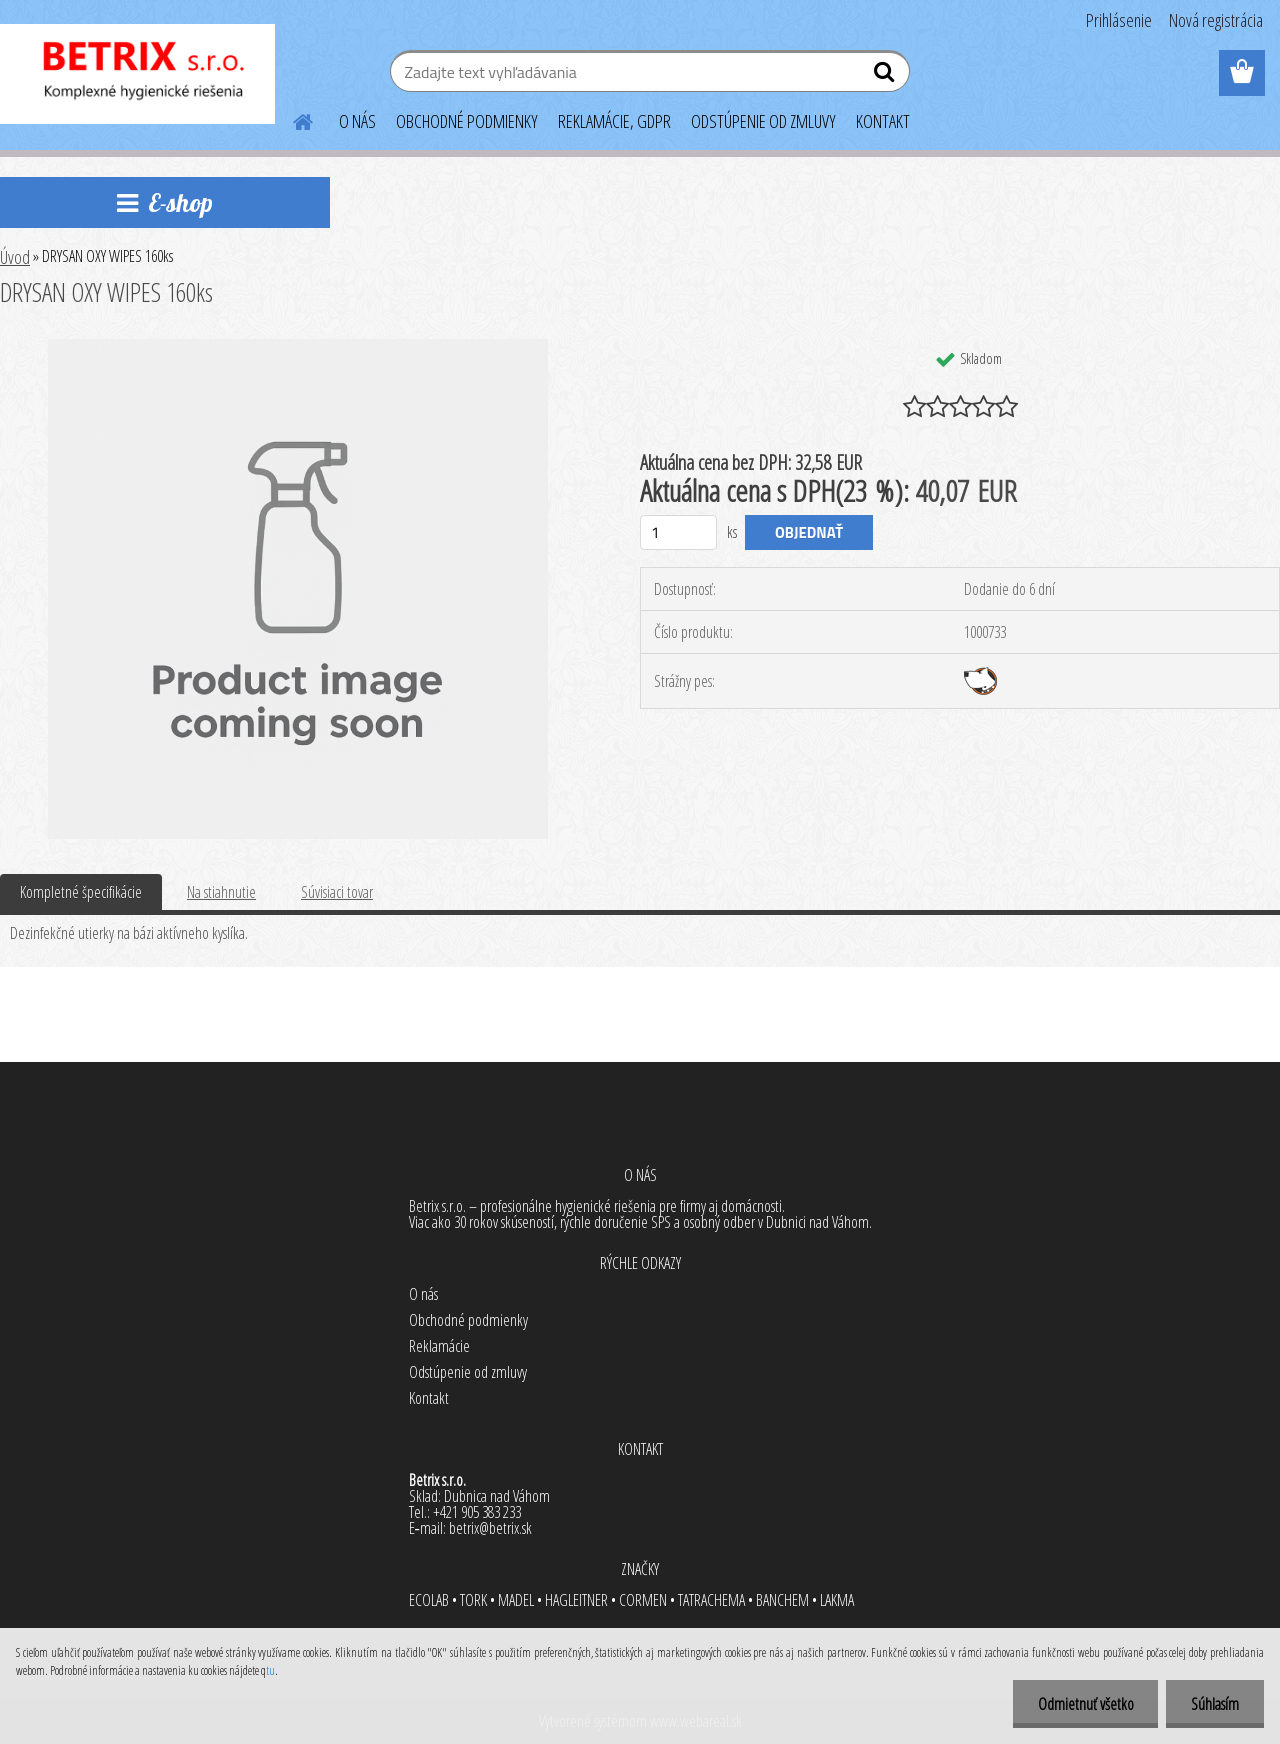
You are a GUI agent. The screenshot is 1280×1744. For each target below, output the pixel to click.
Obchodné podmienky (468, 1320)
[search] (886, 76)
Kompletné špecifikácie (81, 892)
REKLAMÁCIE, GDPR (614, 121)
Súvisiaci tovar (337, 892)
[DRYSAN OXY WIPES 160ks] (298, 347)
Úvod (15, 257)
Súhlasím (1215, 1704)
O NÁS (357, 121)
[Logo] (137, 74)
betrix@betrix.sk (490, 1528)
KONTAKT (883, 121)
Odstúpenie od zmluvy (468, 1372)
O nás (423, 1294)
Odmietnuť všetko (1085, 1704)
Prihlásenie (1119, 20)
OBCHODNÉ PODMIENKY (467, 121)
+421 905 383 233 (477, 1512)
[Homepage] (291, 119)
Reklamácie (439, 1346)
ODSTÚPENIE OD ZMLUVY (763, 121)
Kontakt (429, 1398)
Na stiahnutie (221, 892)
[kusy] (678, 532)
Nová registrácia (1216, 20)
